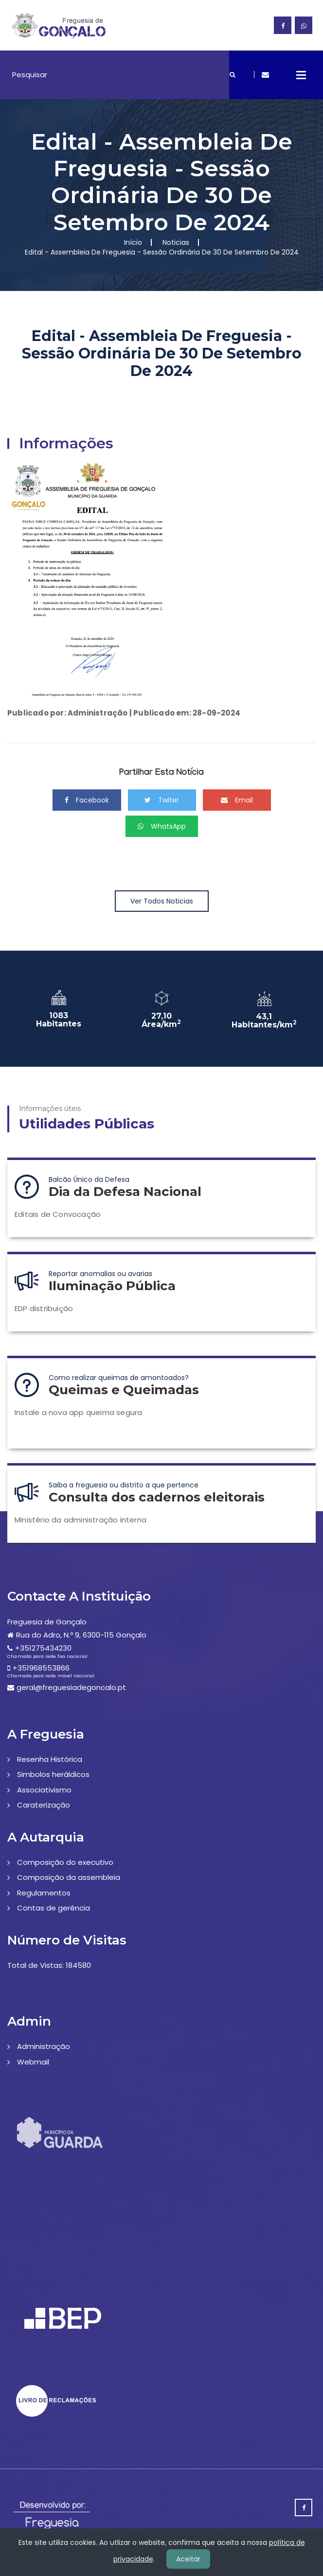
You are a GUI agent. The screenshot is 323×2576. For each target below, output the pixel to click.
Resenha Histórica (49, 1759)
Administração (43, 2046)
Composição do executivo (65, 1862)
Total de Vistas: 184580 (49, 1965)
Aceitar (188, 2559)
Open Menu (301, 75)
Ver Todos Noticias (161, 901)
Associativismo (44, 1790)
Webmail (33, 2062)
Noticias (175, 242)
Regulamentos (44, 1893)
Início (133, 242)
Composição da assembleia (68, 1877)
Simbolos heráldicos (53, 1774)
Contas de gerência (53, 1908)
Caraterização (43, 1805)
